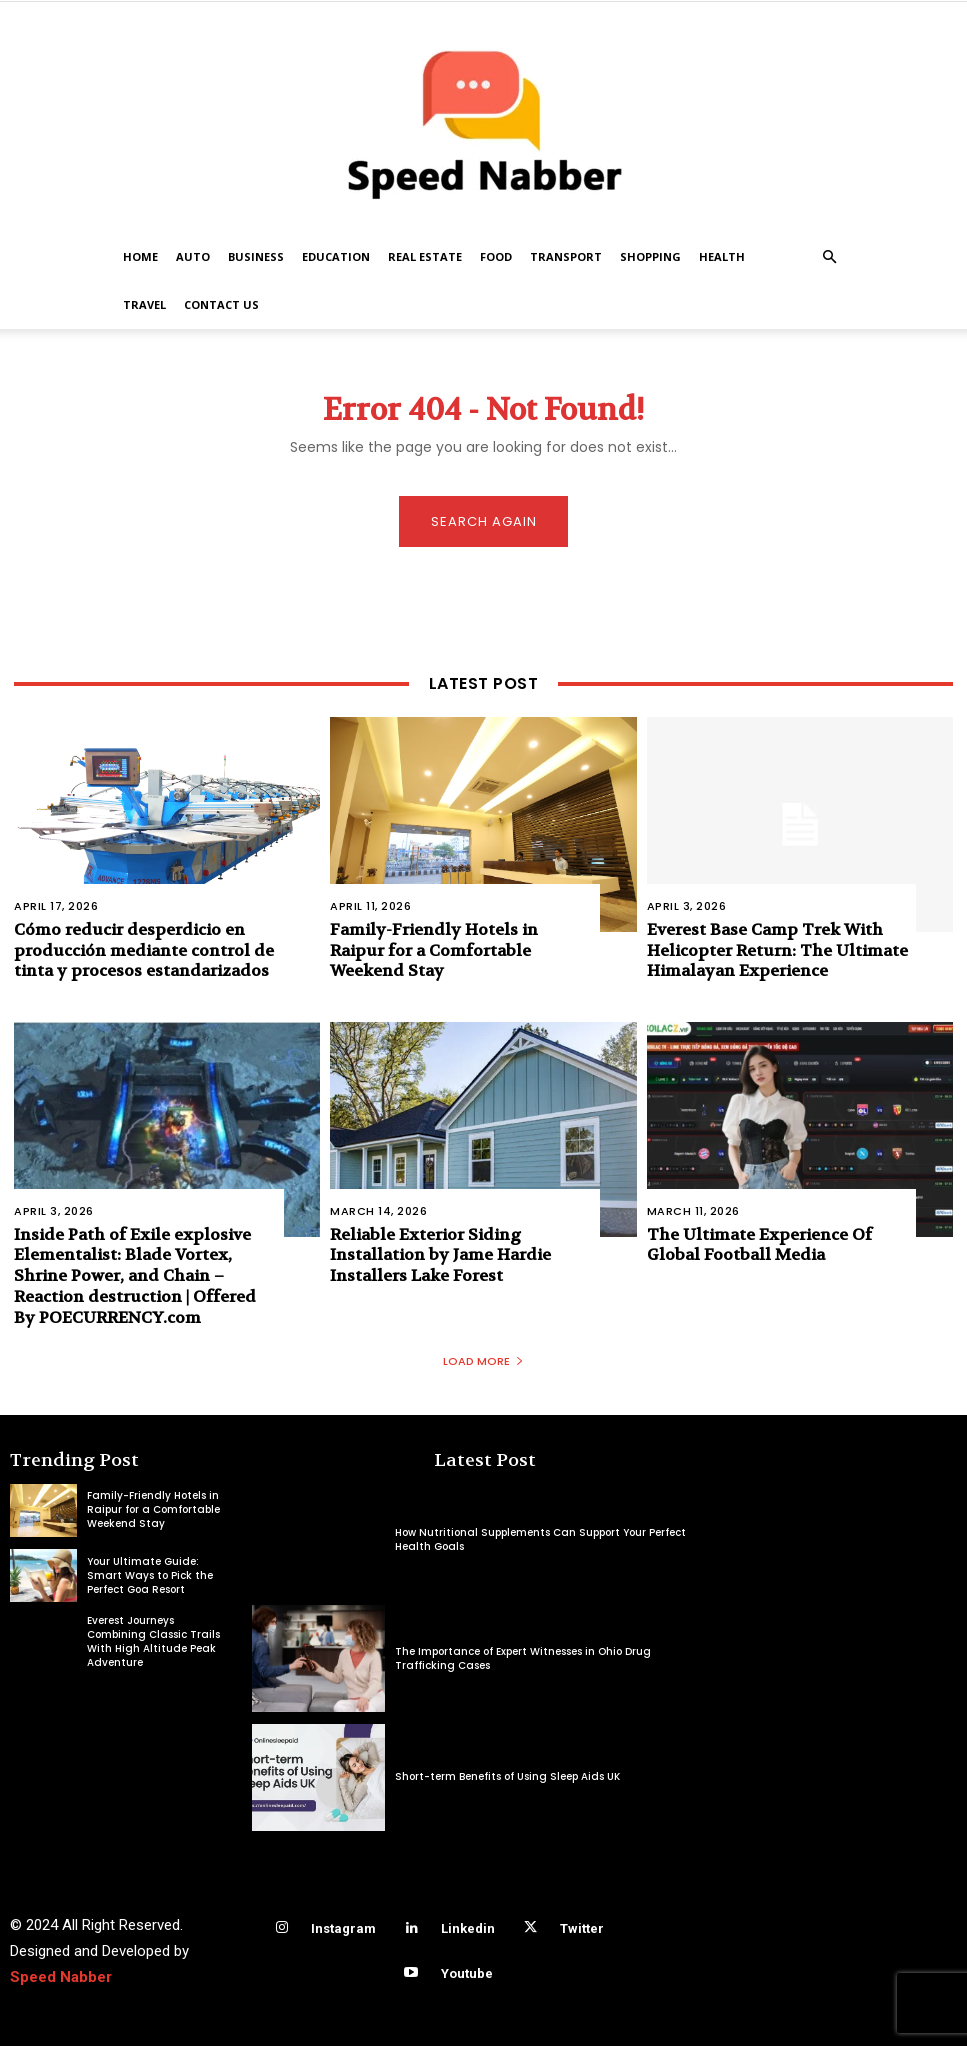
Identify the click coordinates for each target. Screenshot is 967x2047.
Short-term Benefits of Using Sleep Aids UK (507, 1778)
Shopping (650, 256)
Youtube (467, 1974)
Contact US (221, 304)
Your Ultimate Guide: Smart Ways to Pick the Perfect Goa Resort (150, 1576)
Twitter (582, 1929)
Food (496, 256)
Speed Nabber (61, 1978)
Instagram (343, 1929)
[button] (830, 257)
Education (336, 256)
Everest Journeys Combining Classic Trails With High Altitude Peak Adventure (153, 1642)
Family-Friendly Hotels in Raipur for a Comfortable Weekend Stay (434, 950)
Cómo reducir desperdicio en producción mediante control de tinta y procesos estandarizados (144, 950)
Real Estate (425, 256)
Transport (566, 256)
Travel (144, 304)
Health (722, 256)
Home (140, 256)
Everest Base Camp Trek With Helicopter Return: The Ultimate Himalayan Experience (777, 950)
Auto (193, 256)
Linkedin (468, 1929)
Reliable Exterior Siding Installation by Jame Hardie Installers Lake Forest (440, 1255)
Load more (483, 1362)
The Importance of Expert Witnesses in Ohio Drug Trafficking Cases (523, 1659)
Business (256, 256)
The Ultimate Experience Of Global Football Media (759, 1245)
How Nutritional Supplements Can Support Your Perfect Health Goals (540, 1540)
